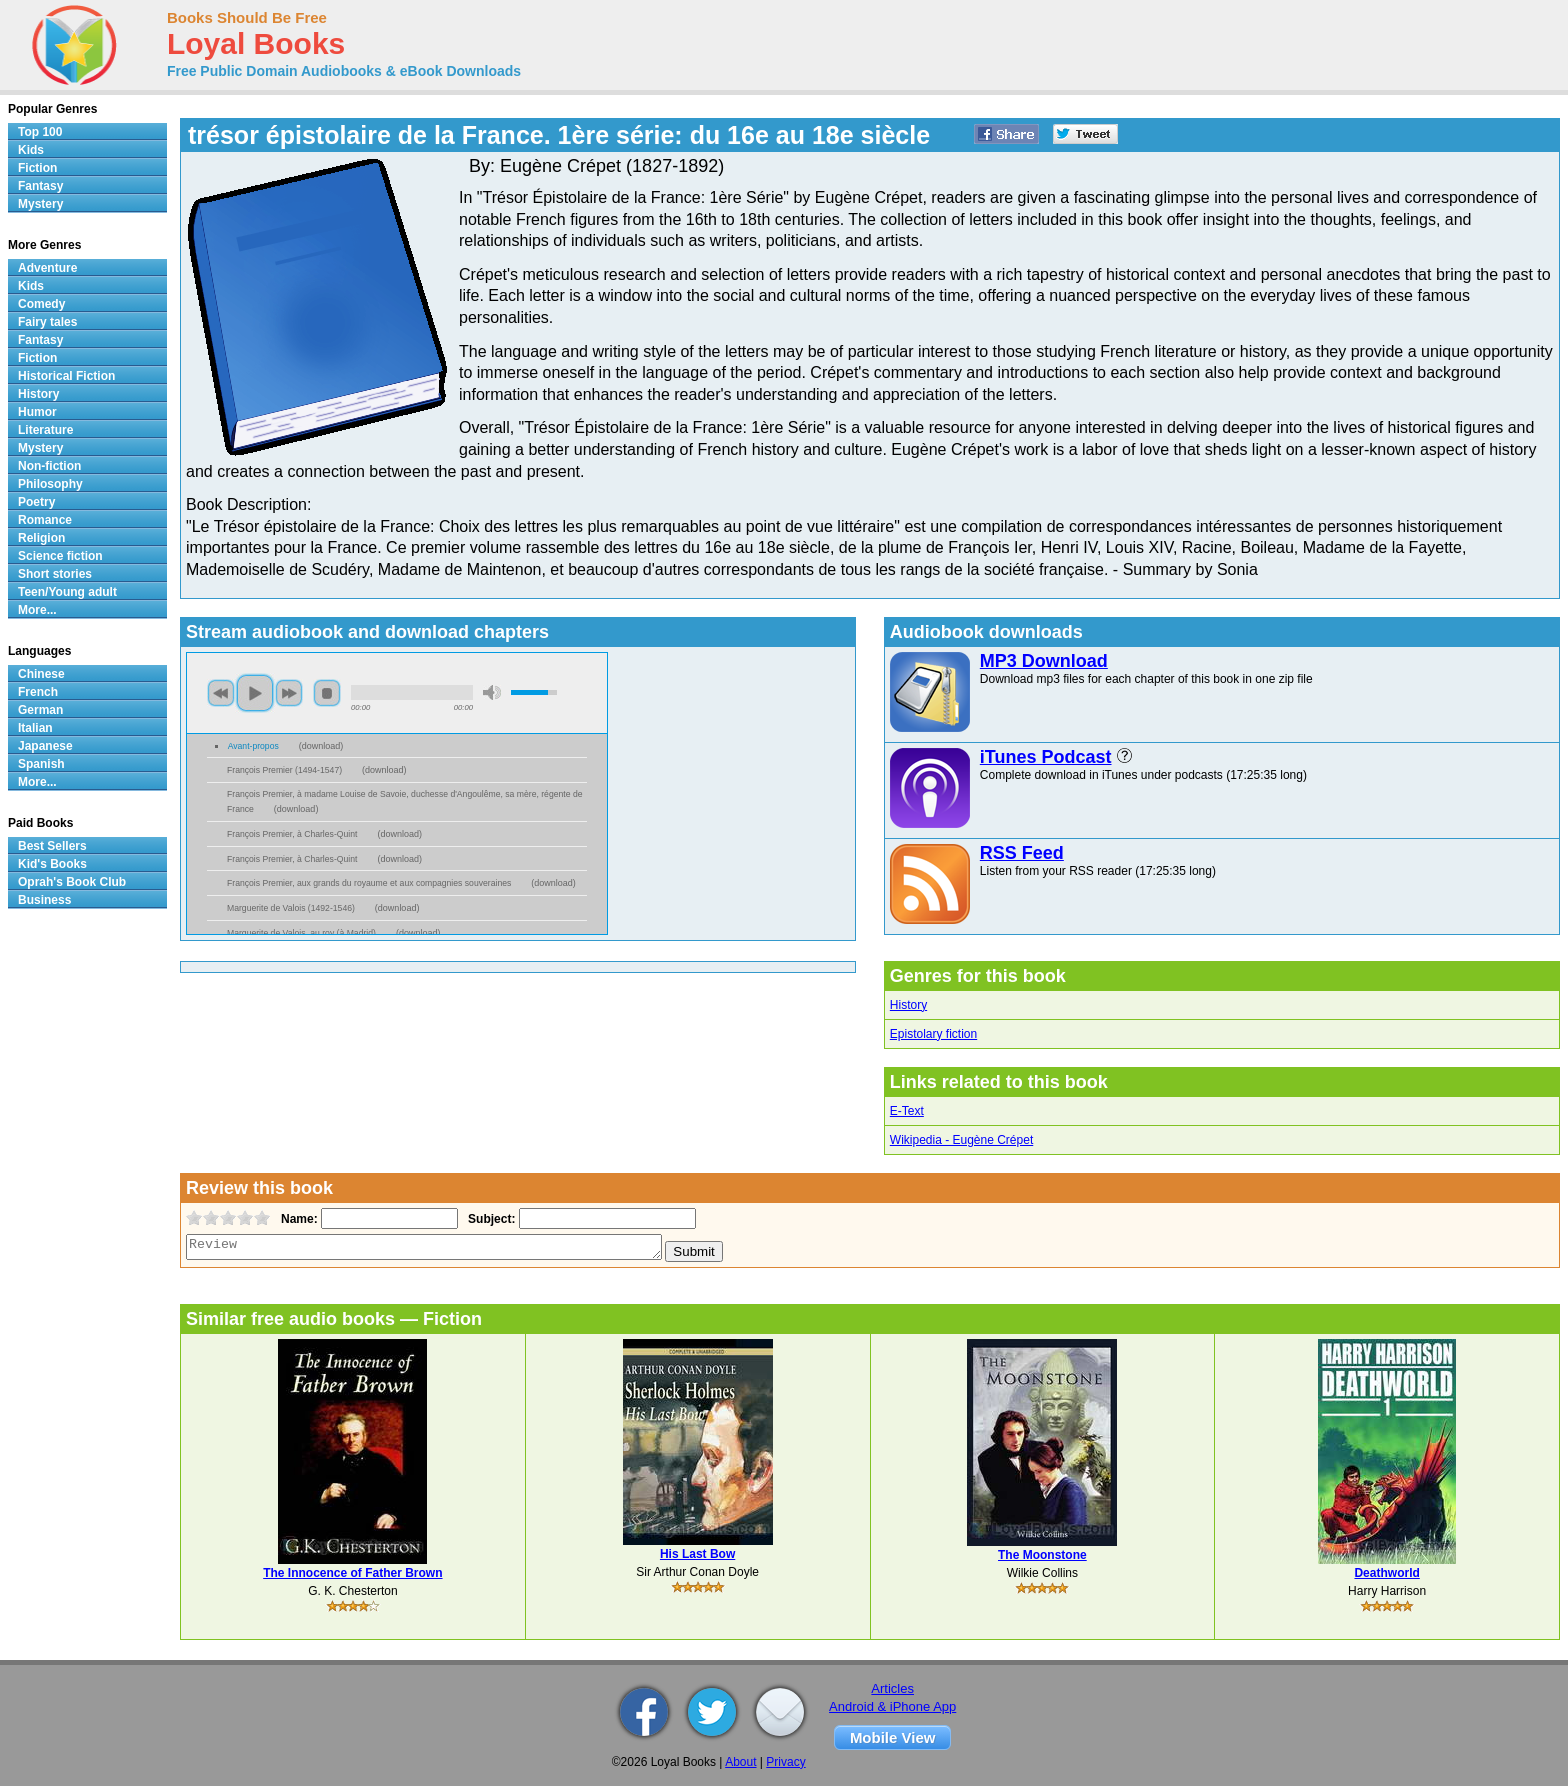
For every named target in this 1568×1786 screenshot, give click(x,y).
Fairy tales (47, 322)
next (289, 693)
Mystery (40, 204)
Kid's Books (52, 864)
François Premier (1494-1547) (284, 770)
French (38, 692)
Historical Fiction (66, 376)
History (908, 1005)
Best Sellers (52, 846)
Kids (31, 150)
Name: (297, 1219)
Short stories (55, 574)
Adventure (47, 268)
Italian (35, 728)
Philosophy (50, 484)
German (40, 710)
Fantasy (40, 186)
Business (44, 900)
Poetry (36, 502)
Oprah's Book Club (72, 882)
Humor (37, 412)
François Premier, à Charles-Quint (292, 834)
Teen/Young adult (67, 592)
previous (221, 693)
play (255, 693)
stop (327, 693)
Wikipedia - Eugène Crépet (961, 1140)
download (321, 746)
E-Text (907, 1111)
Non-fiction (49, 466)
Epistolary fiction (933, 1034)
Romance (45, 520)
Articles (892, 1688)
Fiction (37, 168)
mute (492, 692)
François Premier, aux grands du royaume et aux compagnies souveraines (369, 883)
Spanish (41, 764)
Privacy (785, 1762)
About (740, 1762)
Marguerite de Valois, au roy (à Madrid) (301, 933)
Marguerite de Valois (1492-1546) (291, 908)
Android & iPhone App (892, 1706)
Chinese (41, 674)
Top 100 (40, 132)
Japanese (45, 746)
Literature (45, 430)
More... (37, 610)
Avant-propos (253, 746)
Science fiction (60, 556)
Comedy (41, 304)
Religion (41, 538)
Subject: (489, 1219)
